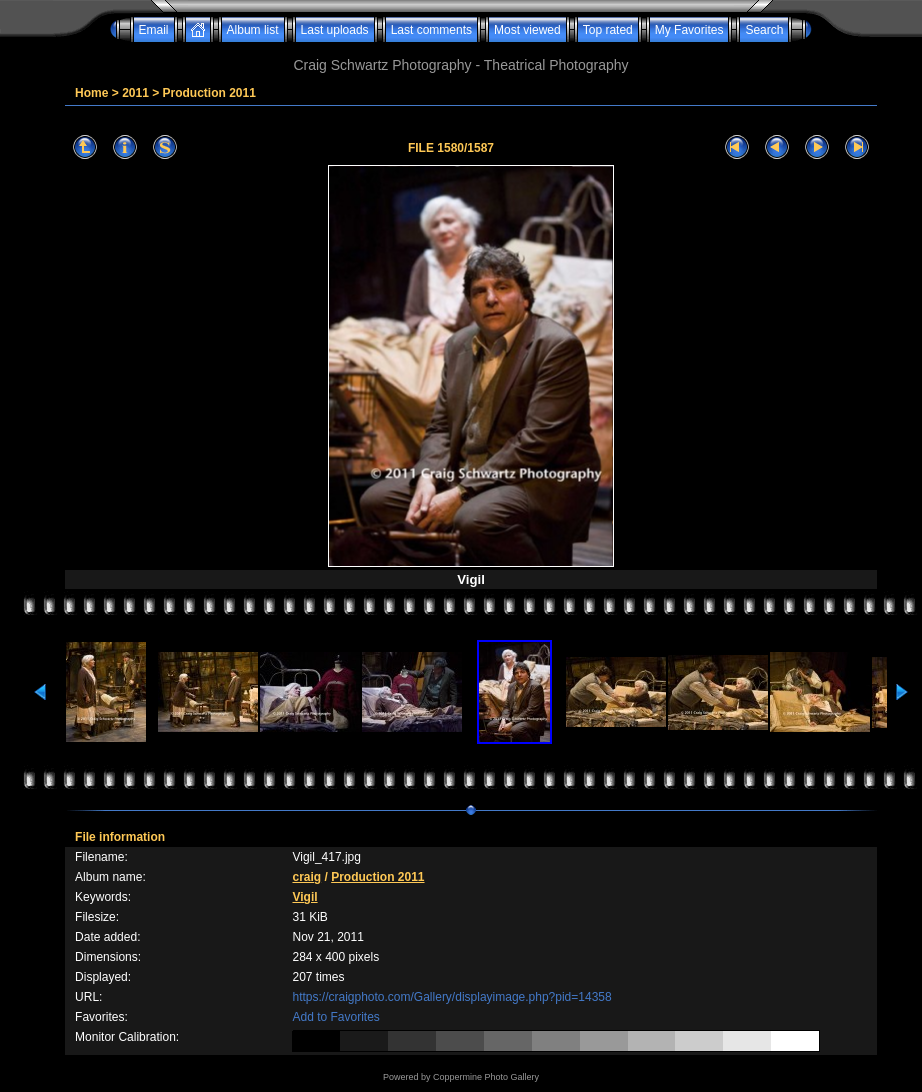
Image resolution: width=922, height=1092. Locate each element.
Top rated (608, 30)
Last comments (431, 30)
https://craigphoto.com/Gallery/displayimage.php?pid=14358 (451, 997)
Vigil (304, 897)
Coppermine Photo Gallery (486, 1077)
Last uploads (335, 30)
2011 (135, 93)
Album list (253, 30)
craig (306, 877)
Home (91, 93)
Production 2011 (209, 93)
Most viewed (527, 30)
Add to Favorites (335, 1017)
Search (764, 30)
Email (154, 30)
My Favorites (689, 30)
